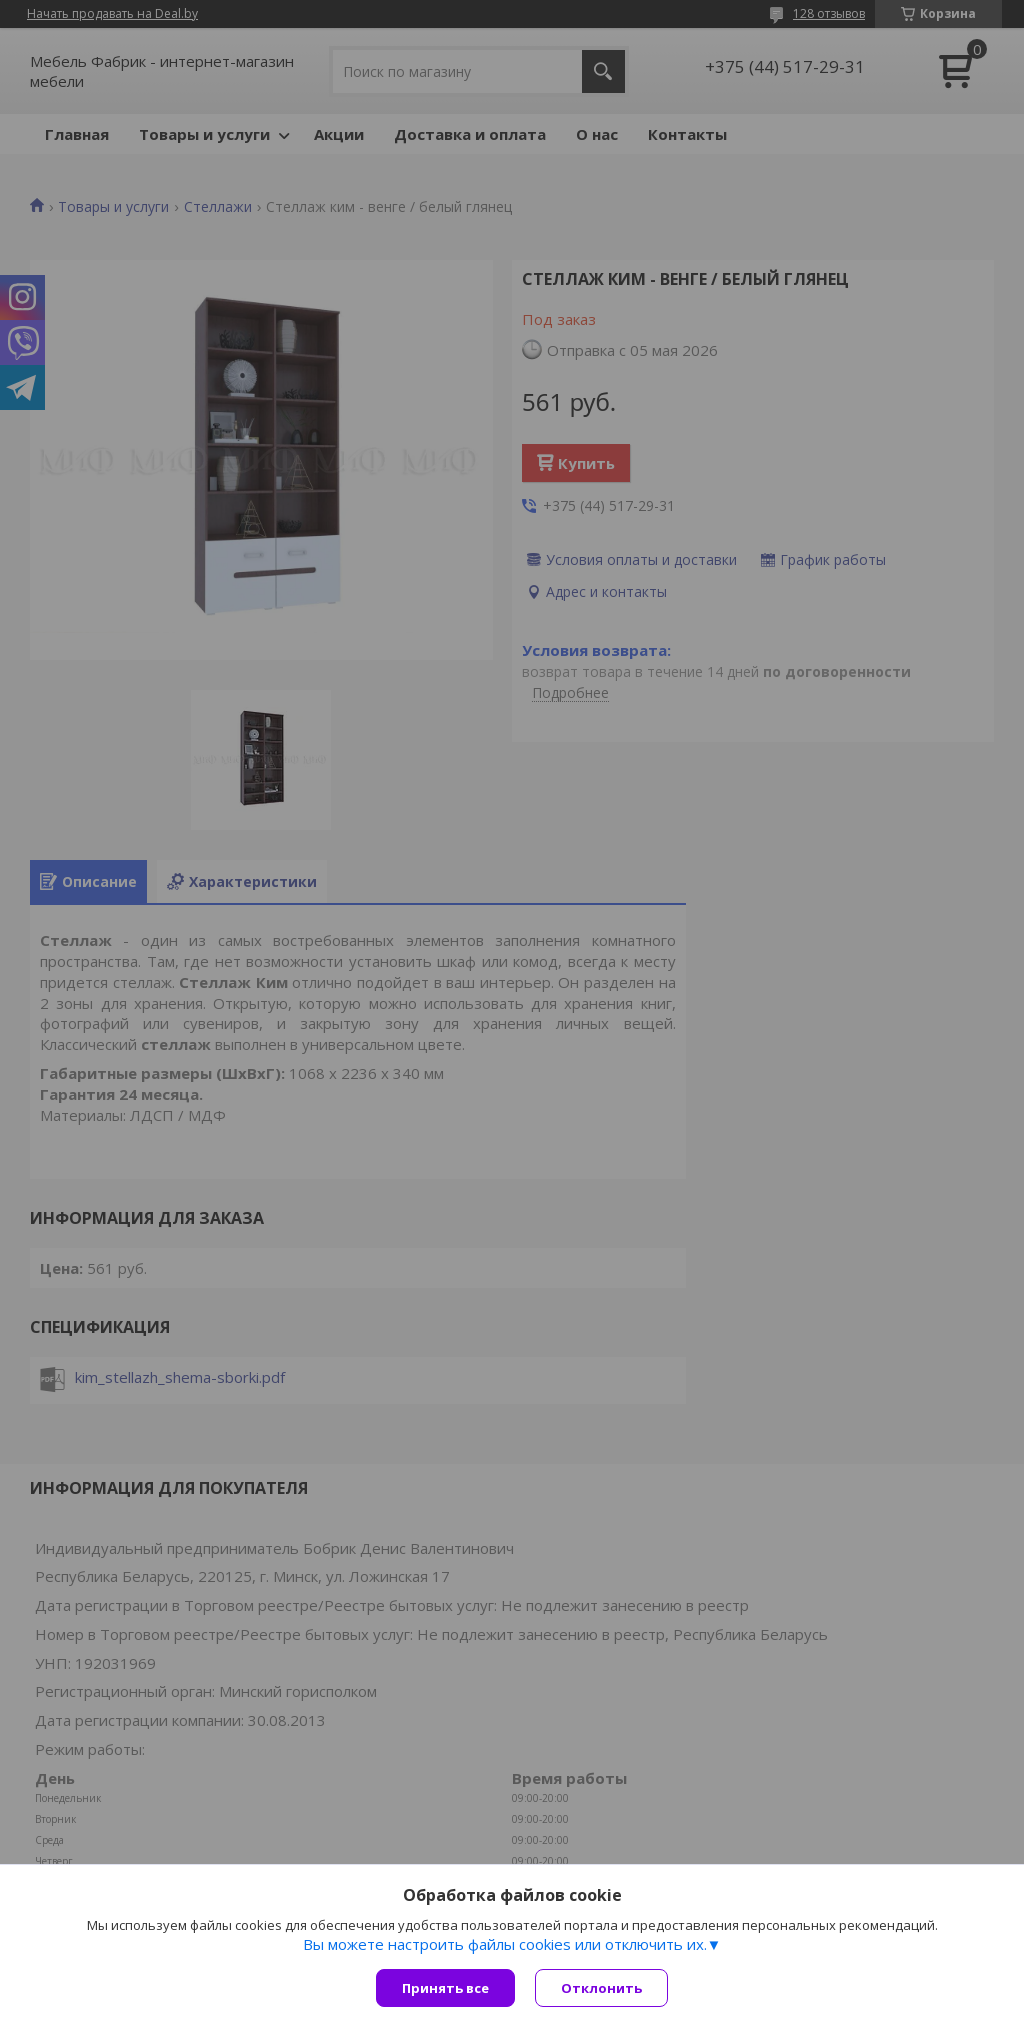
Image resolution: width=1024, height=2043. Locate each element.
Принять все (445, 1988)
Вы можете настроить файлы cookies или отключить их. (505, 1944)
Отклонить (601, 1988)
